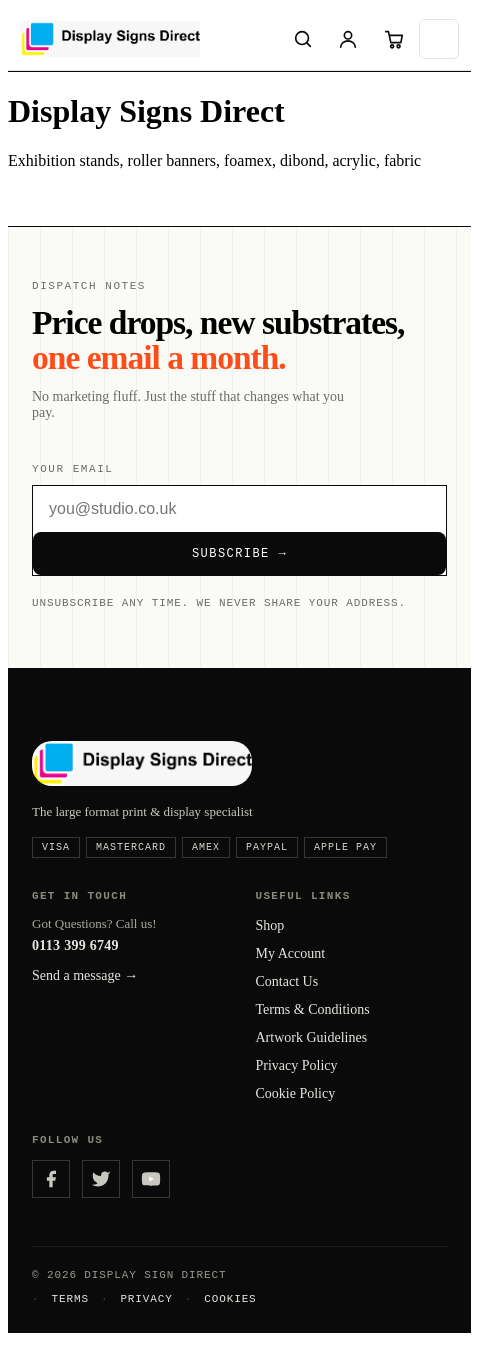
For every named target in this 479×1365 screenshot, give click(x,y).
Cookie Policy (296, 1108)
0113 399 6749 (75, 960)
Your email (72, 470)
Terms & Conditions (313, 1024)
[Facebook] (51, 1197)
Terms (69, 1321)
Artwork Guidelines (312, 1052)
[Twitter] (101, 1197)
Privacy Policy (297, 1080)
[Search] (303, 39)
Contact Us (287, 996)
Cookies (230, 1321)
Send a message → (85, 990)
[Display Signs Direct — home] (146, 39)
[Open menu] (439, 39)
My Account (291, 968)
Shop (270, 940)
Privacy (146, 1321)
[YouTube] (151, 1197)
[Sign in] (348, 39)
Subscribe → (239, 558)
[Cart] (394, 39)
